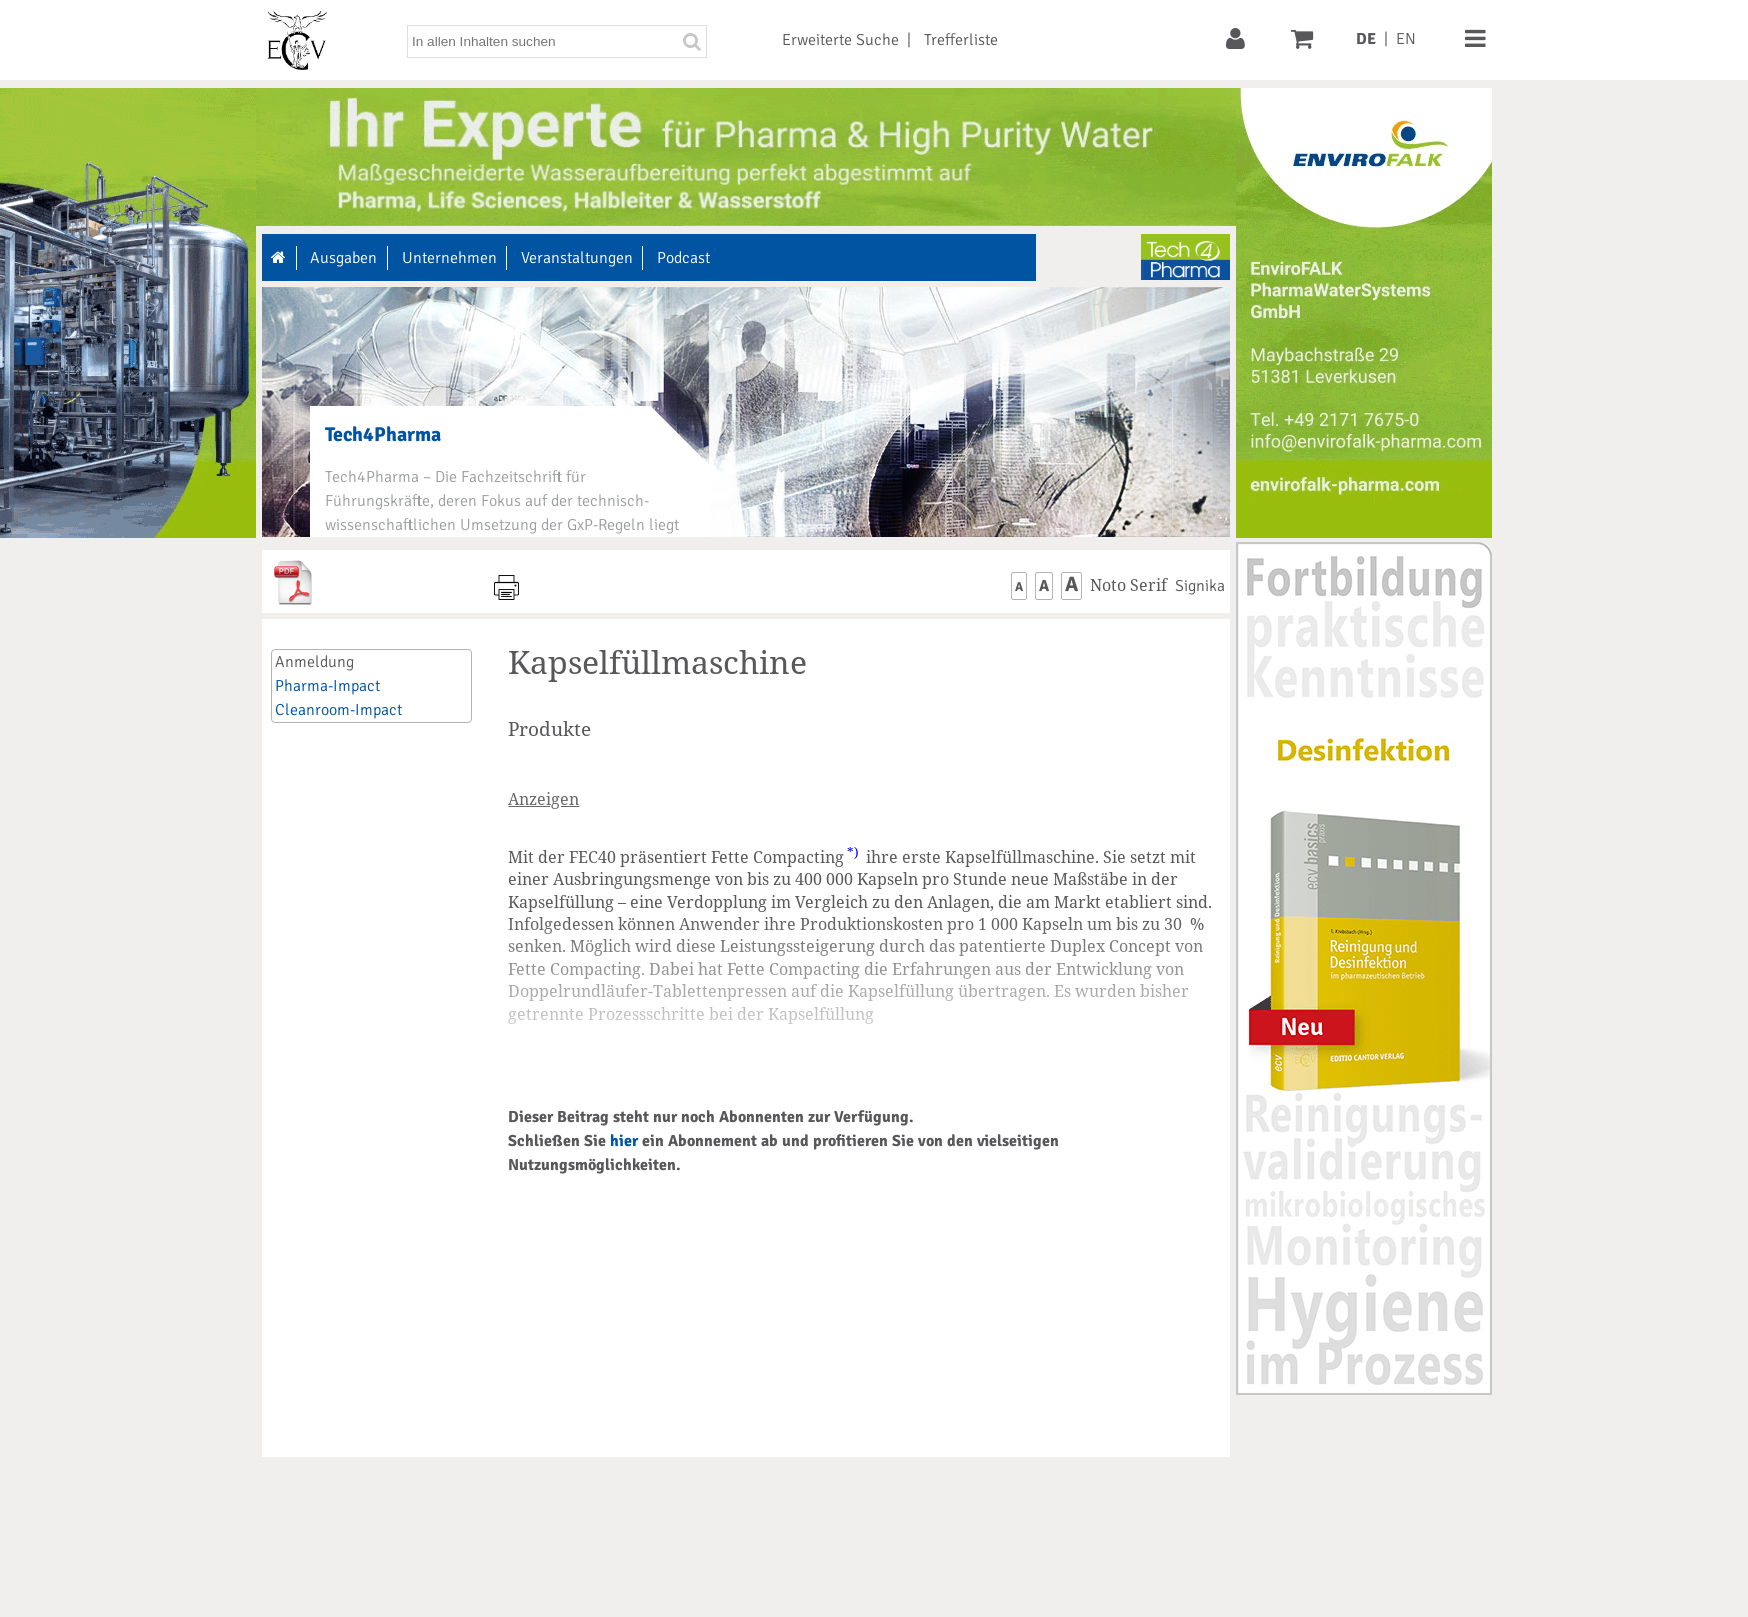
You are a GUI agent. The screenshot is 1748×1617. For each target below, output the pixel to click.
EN (1406, 39)
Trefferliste (961, 40)
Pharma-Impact (327, 686)
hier (624, 1141)
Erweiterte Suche (840, 40)
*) (853, 852)
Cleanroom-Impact (338, 710)
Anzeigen (543, 799)
